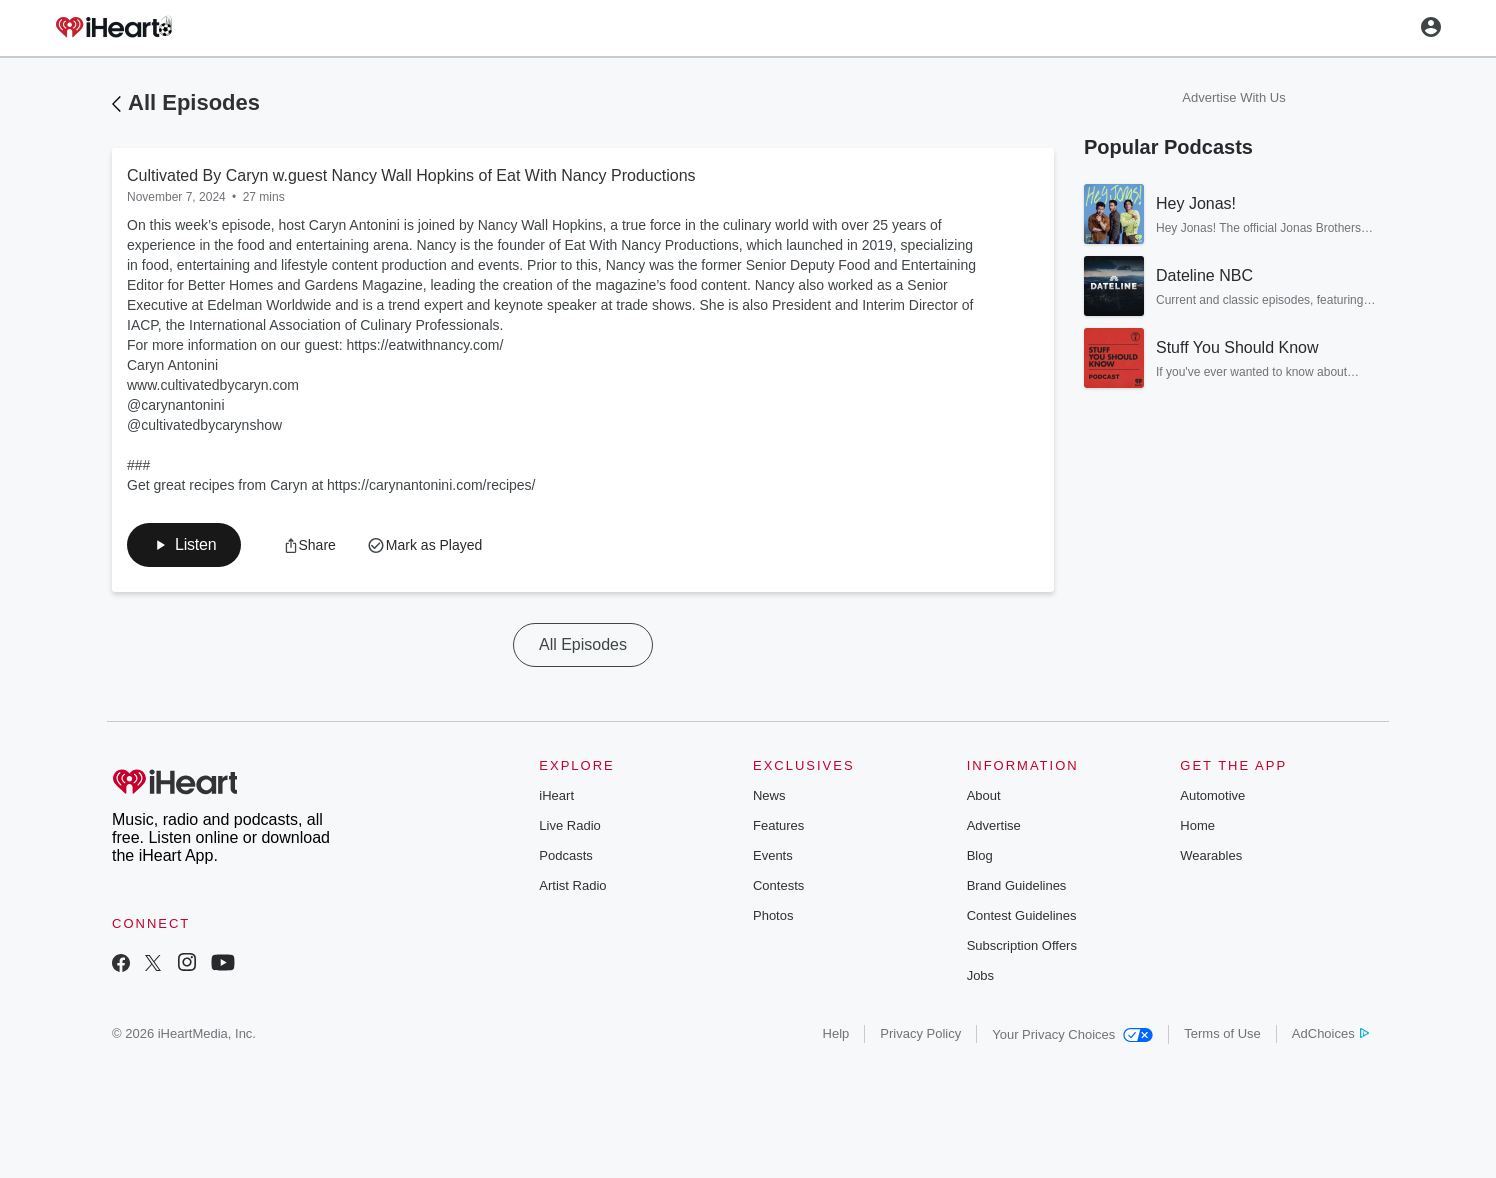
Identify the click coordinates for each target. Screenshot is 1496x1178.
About (984, 795)
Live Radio (569, 825)
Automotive (1212, 795)
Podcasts (565, 855)
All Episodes (194, 102)
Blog (980, 855)
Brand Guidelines (1017, 885)
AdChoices (1330, 1033)
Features (778, 825)
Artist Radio (572, 885)
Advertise (994, 825)
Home (1197, 825)
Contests (778, 885)
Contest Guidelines (1022, 915)
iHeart (556, 795)
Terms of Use (1222, 1033)
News (769, 795)
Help (836, 1033)
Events (773, 855)
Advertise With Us (1233, 97)
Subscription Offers (1022, 945)
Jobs (980, 975)
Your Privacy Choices (1072, 1034)
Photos (773, 915)
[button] (184, 545)
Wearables (1211, 855)
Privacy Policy (920, 1033)
